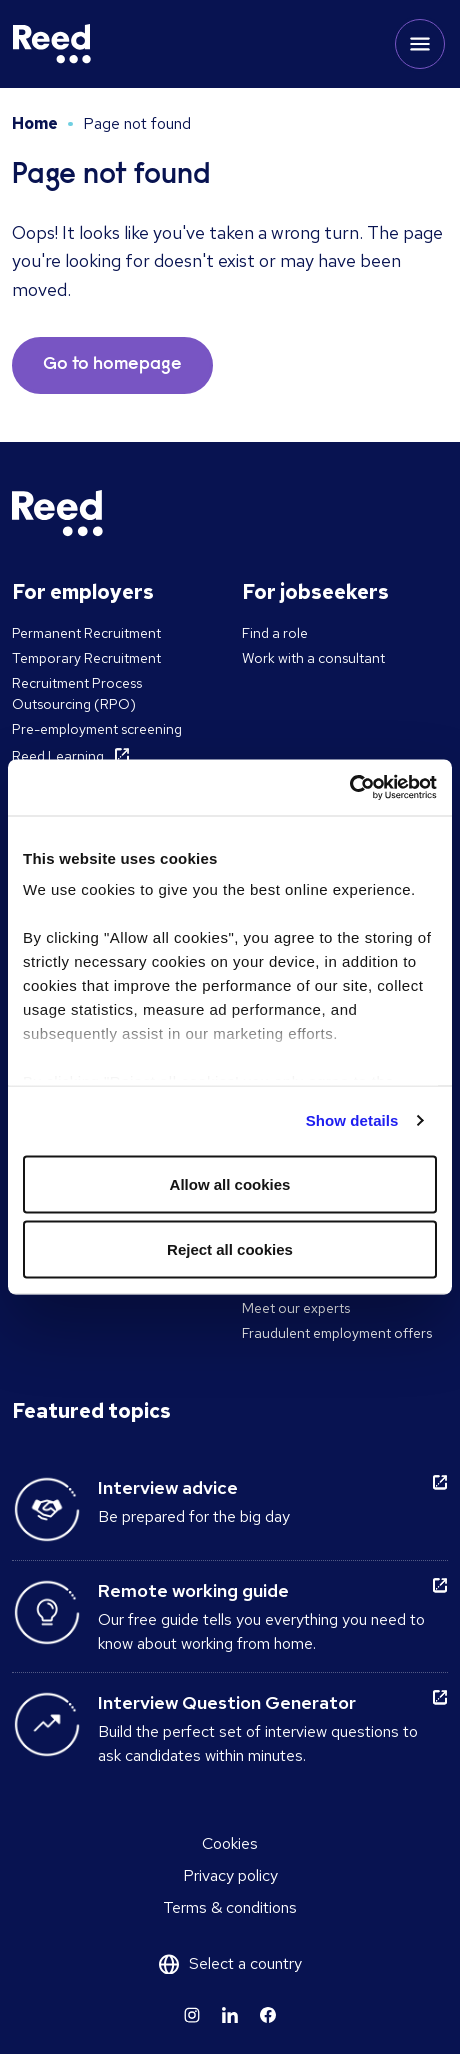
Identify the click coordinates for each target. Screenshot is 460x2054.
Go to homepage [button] (112, 365)
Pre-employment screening (97, 729)
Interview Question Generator (227, 1702)
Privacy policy (230, 1875)
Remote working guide (193, 1590)
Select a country (245, 1963)
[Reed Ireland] (52, 44)
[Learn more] (192, 2015)
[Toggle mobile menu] (420, 44)
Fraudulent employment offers (337, 1333)
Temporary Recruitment (86, 658)
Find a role (275, 633)
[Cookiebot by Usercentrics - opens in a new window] (349, 788)
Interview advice (168, 1487)
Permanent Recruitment (86, 633)
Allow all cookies (230, 1183)
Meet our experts (296, 1308)
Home (35, 123)
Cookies (230, 1843)
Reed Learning (58, 756)
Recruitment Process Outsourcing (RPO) (77, 693)
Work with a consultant (313, 658)
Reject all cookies (230, 1249)
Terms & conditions (230, 1907)
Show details (352, 1120)
